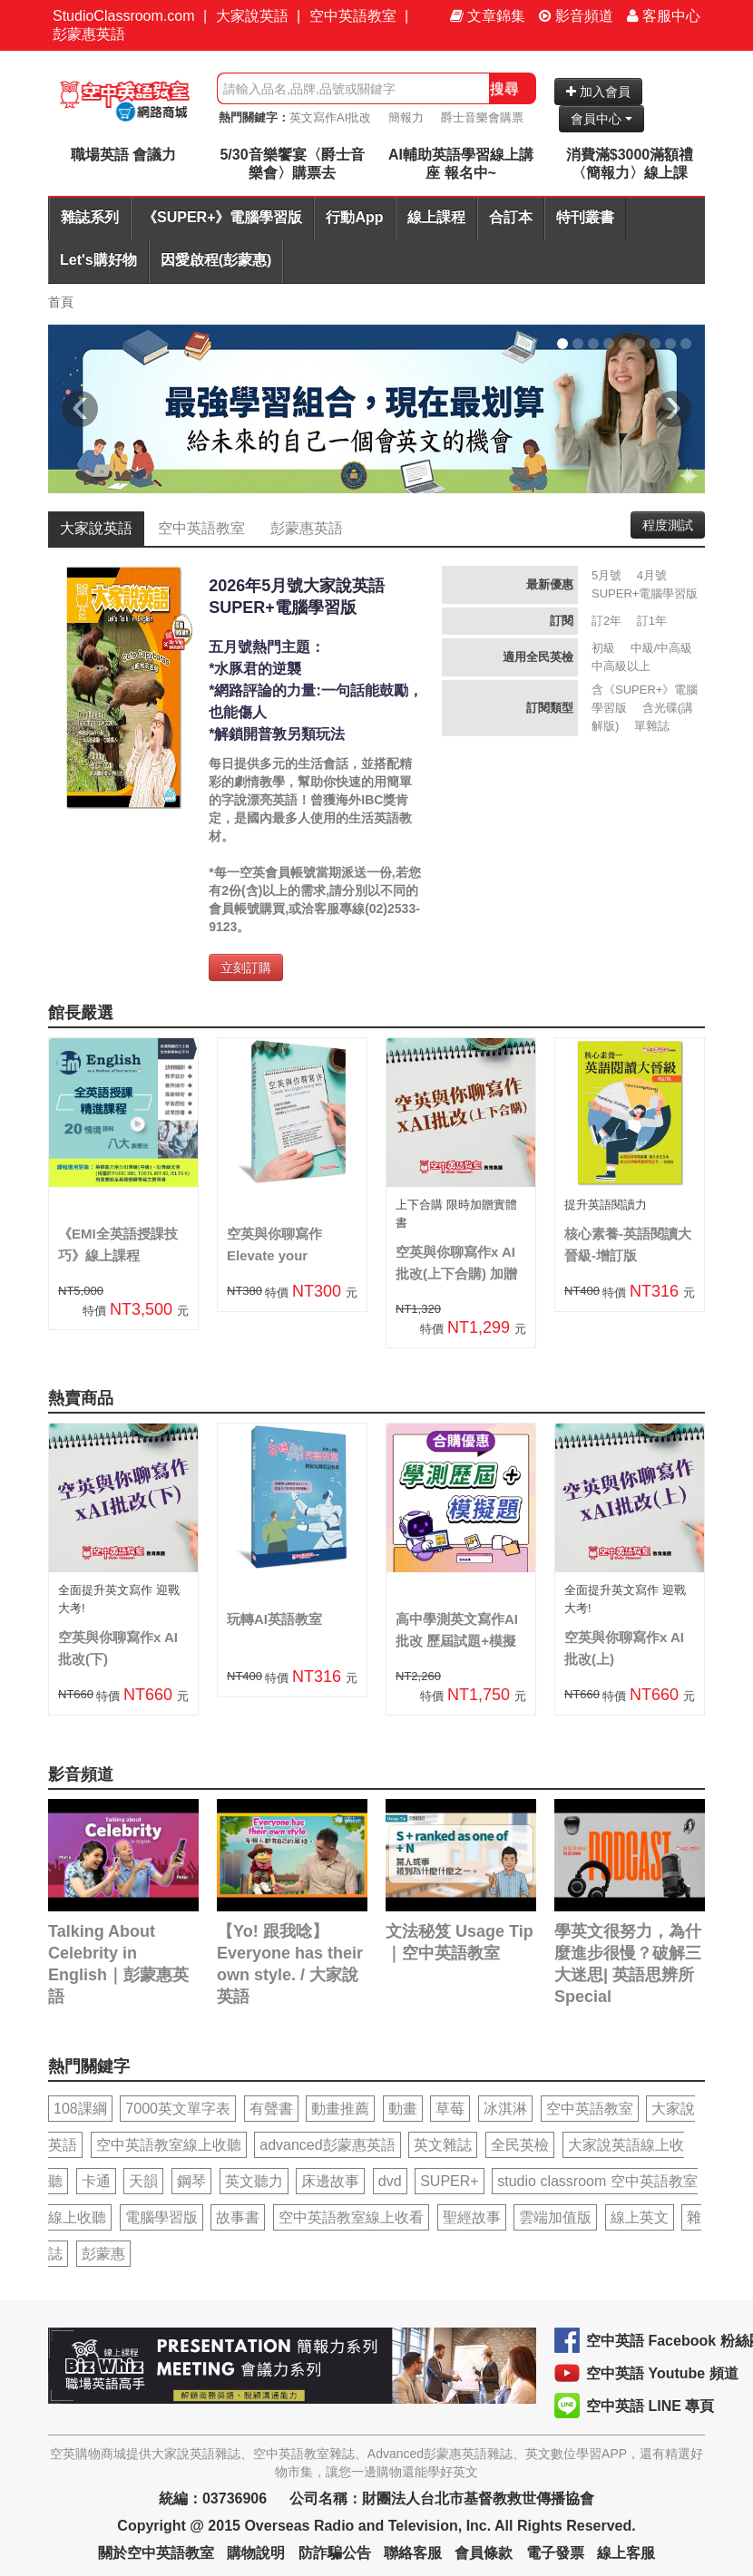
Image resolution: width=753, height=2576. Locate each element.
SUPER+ (449, 2181)
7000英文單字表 (177, 2108)
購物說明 (256, 2553)
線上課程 (436, 217)
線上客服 (626, 2553)
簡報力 (406, 117)
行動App (354, 217)
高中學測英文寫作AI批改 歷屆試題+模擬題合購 (457, 1640)
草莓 (450, 2108)
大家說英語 (252, 16)
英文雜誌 (443, 2145)
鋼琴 (191, 2181)
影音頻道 (576, 16)
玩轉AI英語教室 (274, 1619)
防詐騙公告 (334, 2553)
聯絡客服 (413, 2553)
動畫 (402, 2108)
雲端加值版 (555, 2217)
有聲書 (271, 2108)
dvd (390, 2181)
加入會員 (598, 91)
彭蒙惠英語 (89, 34)
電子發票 (555, 2553)
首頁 (60, 302)
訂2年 (606, 620)
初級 (603, 648)
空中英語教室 (352, 16)
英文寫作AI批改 (330, 117)
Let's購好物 (98, 259)
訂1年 (652, 620)
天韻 (143, 2181)
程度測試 (667, 525)
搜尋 (504, 88)
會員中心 (601, 119)
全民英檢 (520, 2145)
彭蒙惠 (103, 2253)
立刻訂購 (245, 967)
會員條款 (484, 2553)
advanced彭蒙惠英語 (327, 2145)
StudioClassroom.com (124, 16)
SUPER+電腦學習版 (645, 593)
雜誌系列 (90, 217)
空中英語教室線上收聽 (168, 2145)
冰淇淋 (505, 2108)
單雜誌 (652, 726)
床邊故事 (330, 2181)
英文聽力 (254, 2181)
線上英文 (640, 2217)
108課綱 (80, 2108)
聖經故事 (472, 2217)
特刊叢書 (585, 217)
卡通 (96, 2181)
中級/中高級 (662, 648)
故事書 (237, 2217)
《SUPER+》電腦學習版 (222, 217)
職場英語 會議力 (123, 154)
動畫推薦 (340, 2108)
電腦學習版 (161, 2217)
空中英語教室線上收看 (351, 2217)
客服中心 (663, 16)
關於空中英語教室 (156, 2553)
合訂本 (511, 217)
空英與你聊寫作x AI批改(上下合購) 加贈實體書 (456, 1273)
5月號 (606, 575)
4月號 (652, 575)
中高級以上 (621, 666)
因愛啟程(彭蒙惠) (216, 259)
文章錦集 (487, 16)
